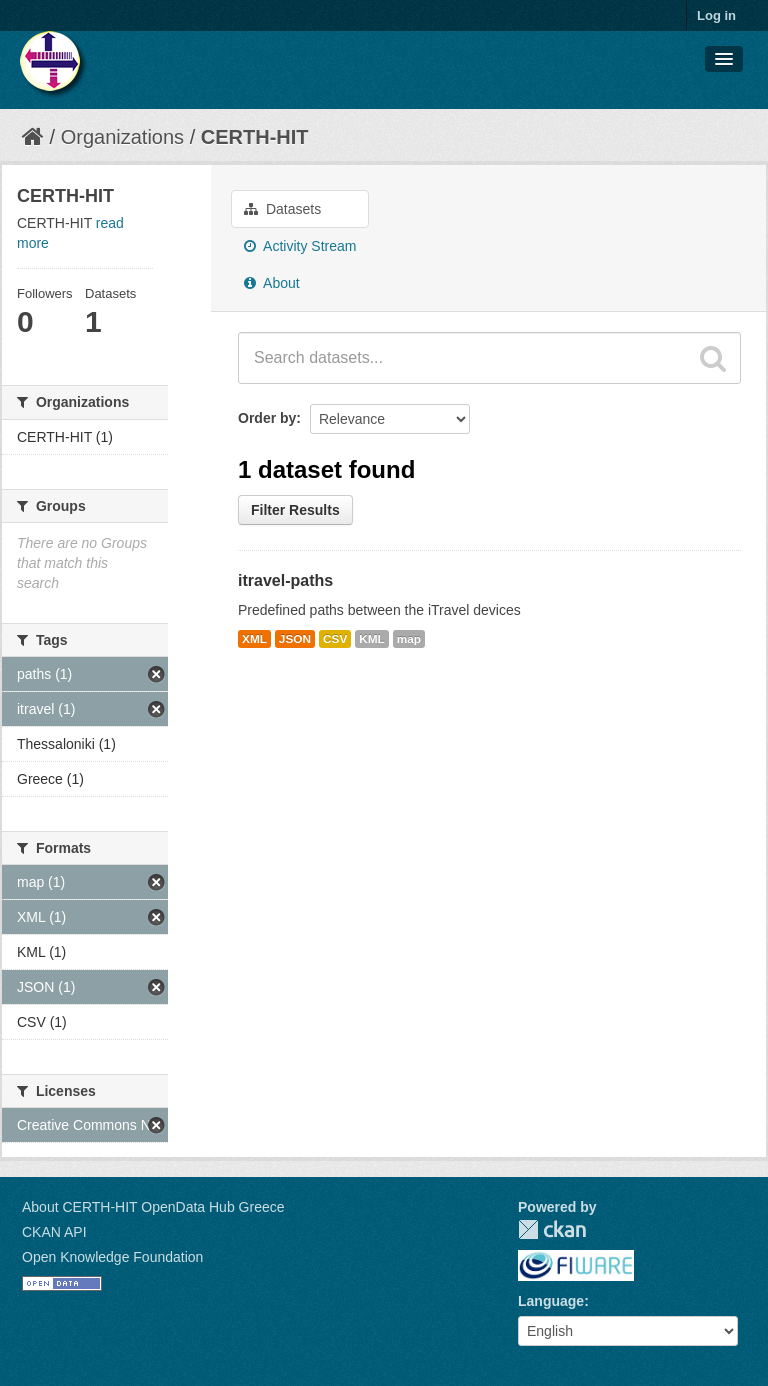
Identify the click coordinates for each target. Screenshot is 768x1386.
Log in (716, 15)
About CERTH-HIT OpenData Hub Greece (153, 1207)
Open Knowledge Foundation (112, 1257)
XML (254, 639)
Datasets (282, 209)
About (272, 283)
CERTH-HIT (255, 137)
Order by (267, 418)
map (409, 639)
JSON (295, 639)
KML (372, 639)
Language (551, 1301)
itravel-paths (285, 580)
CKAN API (54, 1232)
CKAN (552, 1229)
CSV (335, 639)
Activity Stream (300, 246)
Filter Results (295, 510)
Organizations (122, 137)
